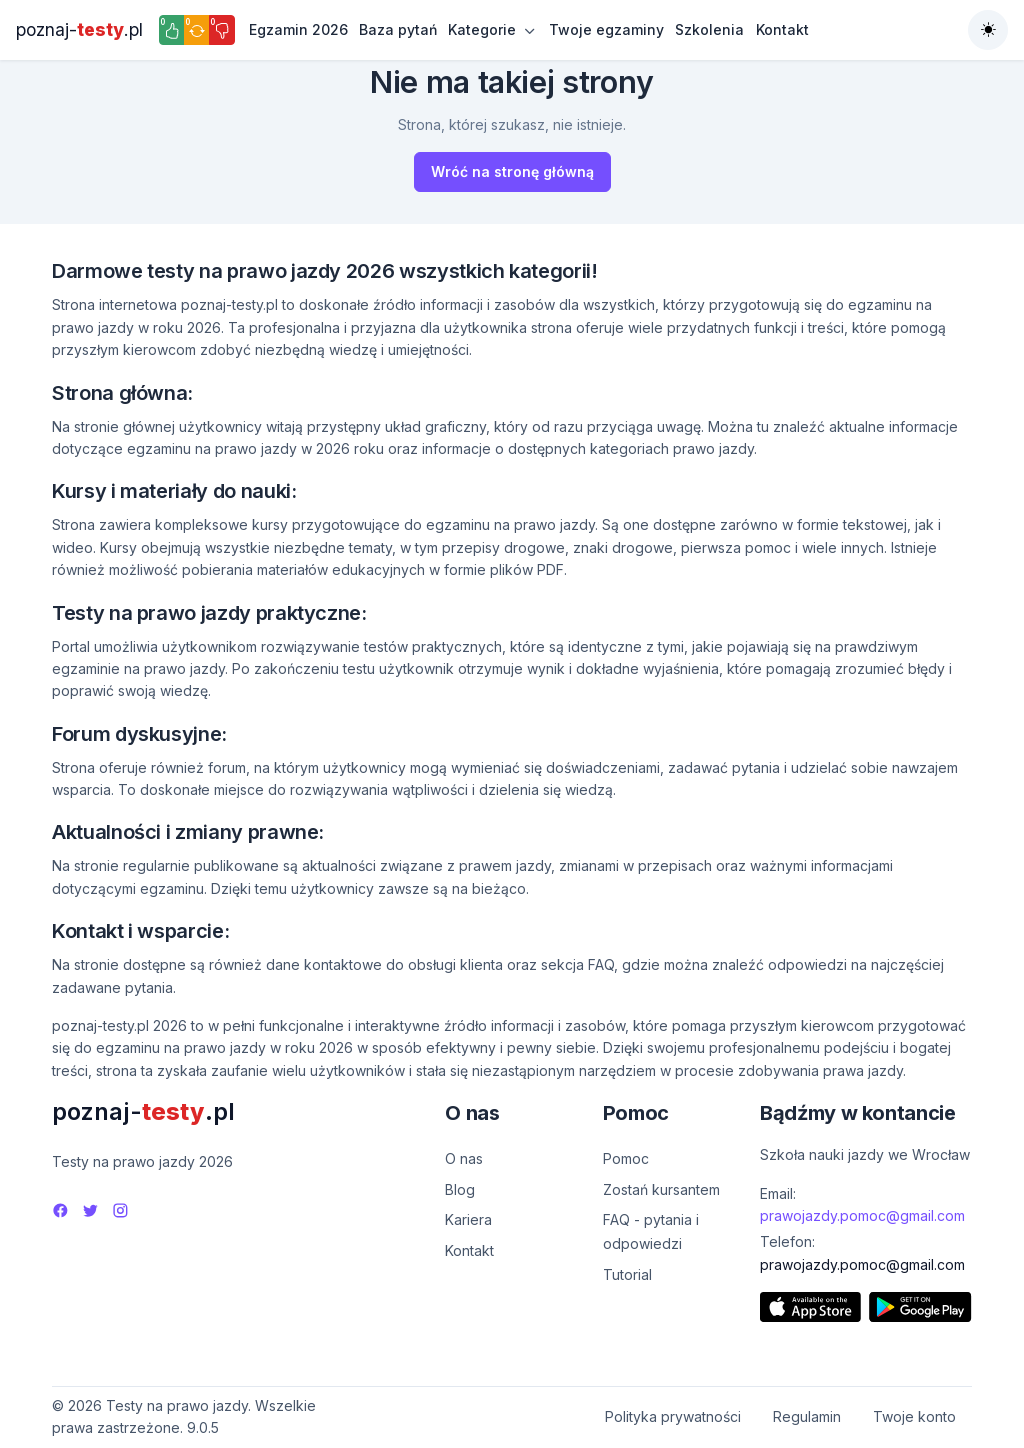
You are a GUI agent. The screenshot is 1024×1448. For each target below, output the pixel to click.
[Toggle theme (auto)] (988, 30)
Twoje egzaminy (606, 29)
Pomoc (626, 1158)
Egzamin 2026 (298, 29)
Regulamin (807, 1416)
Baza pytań (398, 29)
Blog (460, 1189)
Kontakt (782, 29)
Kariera (468, 1219)
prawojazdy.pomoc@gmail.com (862, 1215)
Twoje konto (914, 1416)
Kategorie (482, 29)
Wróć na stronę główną (512, 171)
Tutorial (627, 1274)
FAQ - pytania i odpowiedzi (651, 1231)
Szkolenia (709, 29)
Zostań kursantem (661, 1189)
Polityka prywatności (673, 1416)
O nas (464, 1158)
